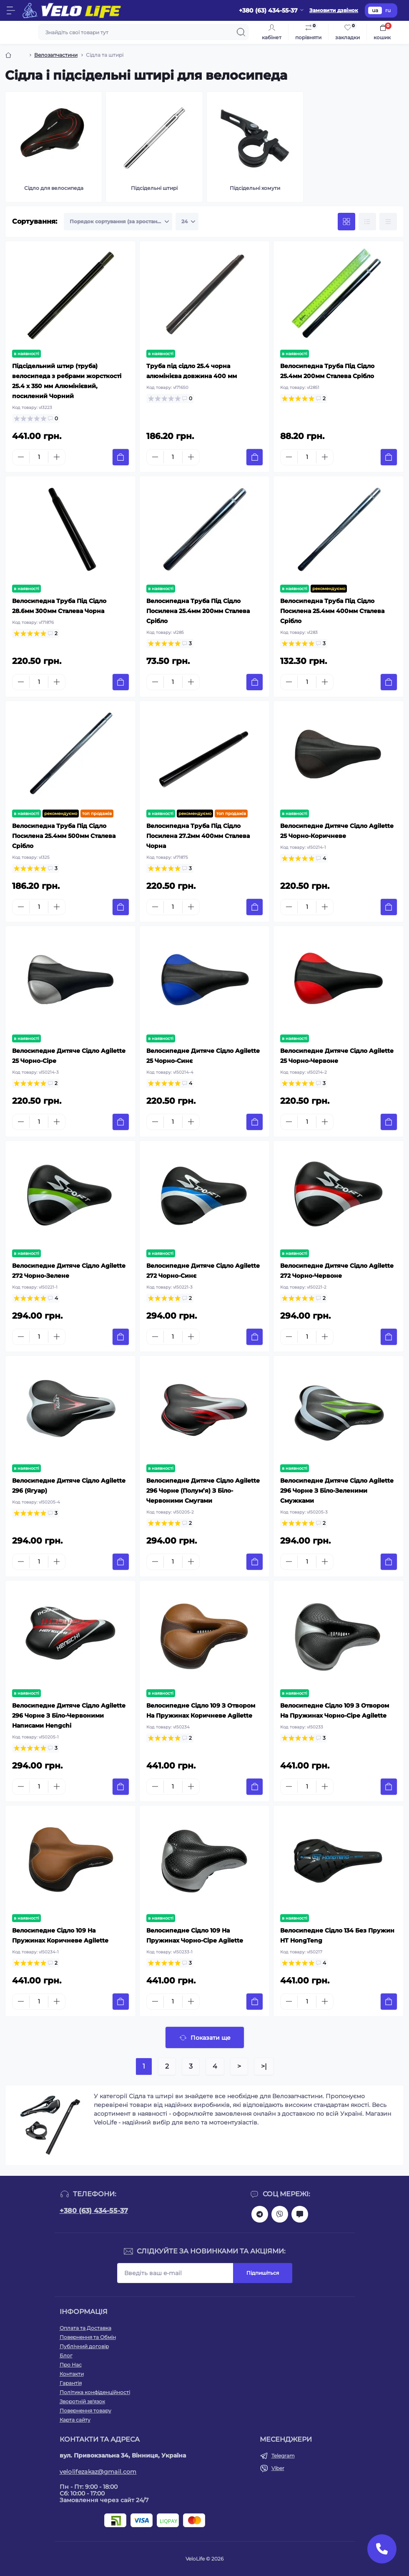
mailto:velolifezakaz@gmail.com (299, 2214)
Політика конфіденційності (95, 2392)
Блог (66, 2355)
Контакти (72, 2374)
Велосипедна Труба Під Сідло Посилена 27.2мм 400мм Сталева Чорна (198, 836)
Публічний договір (84, 2346)
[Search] (240, 32)
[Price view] (388, 221)
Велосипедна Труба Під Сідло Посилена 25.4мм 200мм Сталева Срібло (198, 611)
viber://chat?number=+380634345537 (279, 2214)
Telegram (283, 2455)
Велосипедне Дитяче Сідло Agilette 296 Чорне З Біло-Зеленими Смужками (337, 1490)
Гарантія (71, 2383)
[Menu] (11, 10)
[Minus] (21, 457)
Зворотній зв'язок (82, 2401)
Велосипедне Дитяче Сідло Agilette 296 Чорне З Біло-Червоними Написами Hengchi (68, 1715)
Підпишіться (262, 2273)
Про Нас (71, 2365)
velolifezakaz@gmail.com (98, 2471)
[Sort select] (118, 221)
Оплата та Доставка (85, 2328)
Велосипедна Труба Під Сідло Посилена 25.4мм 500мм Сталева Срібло (63, 836)
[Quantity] (38, 457)
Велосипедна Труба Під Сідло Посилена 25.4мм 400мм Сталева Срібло (332, 611)
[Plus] (56, 457)
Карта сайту (75, 2420)
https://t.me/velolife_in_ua (259, 2214)
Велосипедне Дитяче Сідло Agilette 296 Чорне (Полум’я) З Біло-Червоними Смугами (203, 1490)
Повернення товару (85, 2410)
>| (264, 2066)
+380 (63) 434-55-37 (94, 2211)
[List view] (367, 221)
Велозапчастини (56, 55)
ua (375, 10)
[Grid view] (346, 221)
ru (388, 10)
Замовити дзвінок (333, 10)
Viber (277, 2468)
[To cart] (121, 457)
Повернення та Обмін (88, 2337)
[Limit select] (187, 221)
